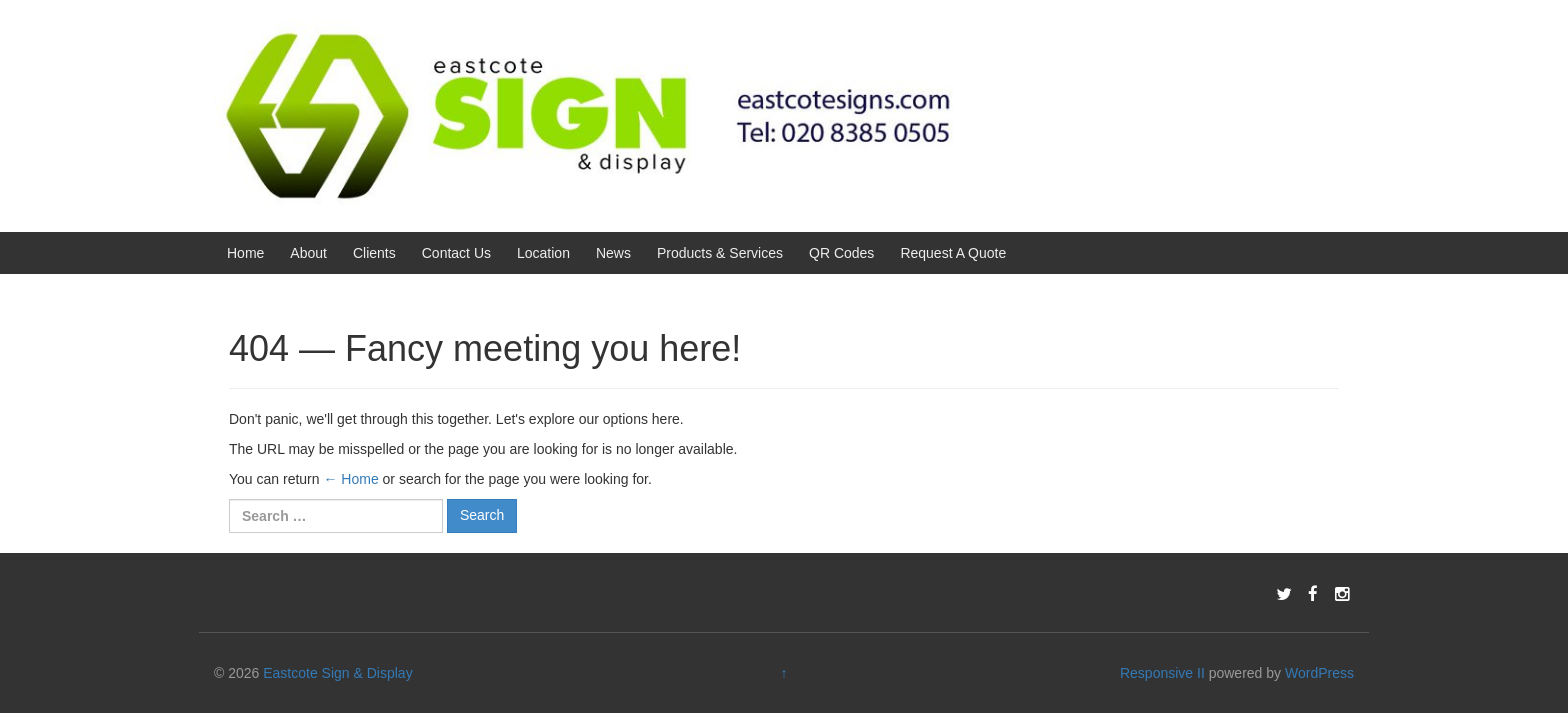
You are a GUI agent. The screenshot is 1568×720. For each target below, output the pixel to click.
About (308, 253)
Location (543, 253)
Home (245, 253)
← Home (350, 479)
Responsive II (1162, 673)
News (613, 253)
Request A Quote (953, 253)
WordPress (1319, 673)
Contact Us (456, 253)
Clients (374, 253)
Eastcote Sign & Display (337, 673)
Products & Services (720, 253)
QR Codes (841, 253)
